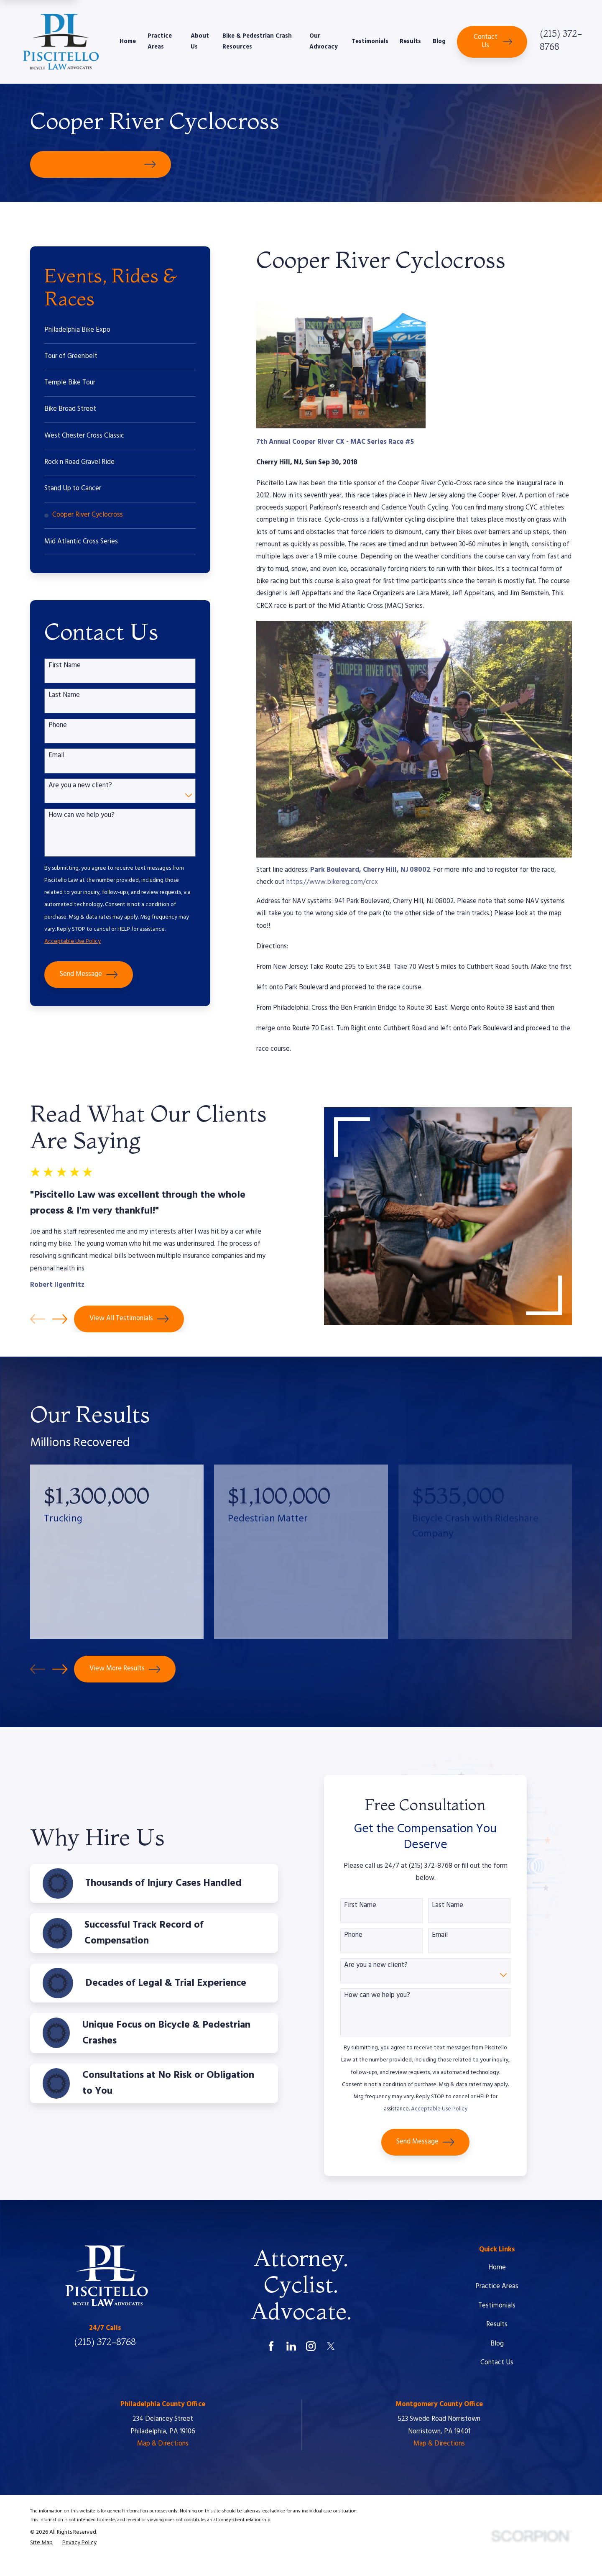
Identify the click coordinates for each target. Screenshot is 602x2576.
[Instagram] (311, 2346)
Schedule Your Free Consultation (101, 164)
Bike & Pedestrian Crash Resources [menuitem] (257, 41)
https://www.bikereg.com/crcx (332, 882)
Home (497, 2267)
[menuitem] (120, 330)
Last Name (64, 695)
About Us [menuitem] (200, 41)
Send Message (88, 975)
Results (497, 2324)
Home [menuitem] (128, 41)
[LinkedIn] (291, 2346)
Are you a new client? (80, 786)
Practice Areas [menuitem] (160, 41)
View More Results (124, 1669)
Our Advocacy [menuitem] (323, 41)
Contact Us (493, 41)
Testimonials (496, 2305)
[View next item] (59, 1669)
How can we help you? (81, 816)
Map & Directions (163, 2443)
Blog (497, 2343)
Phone (57, 726)
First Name (64, 666)
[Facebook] (271, 2346)
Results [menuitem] (410, 41)
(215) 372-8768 (105, 2342)
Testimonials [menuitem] (370, 41)
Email (56, 756)
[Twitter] (331, 2346)
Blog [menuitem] (439, 41)
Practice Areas (496, 2286)
